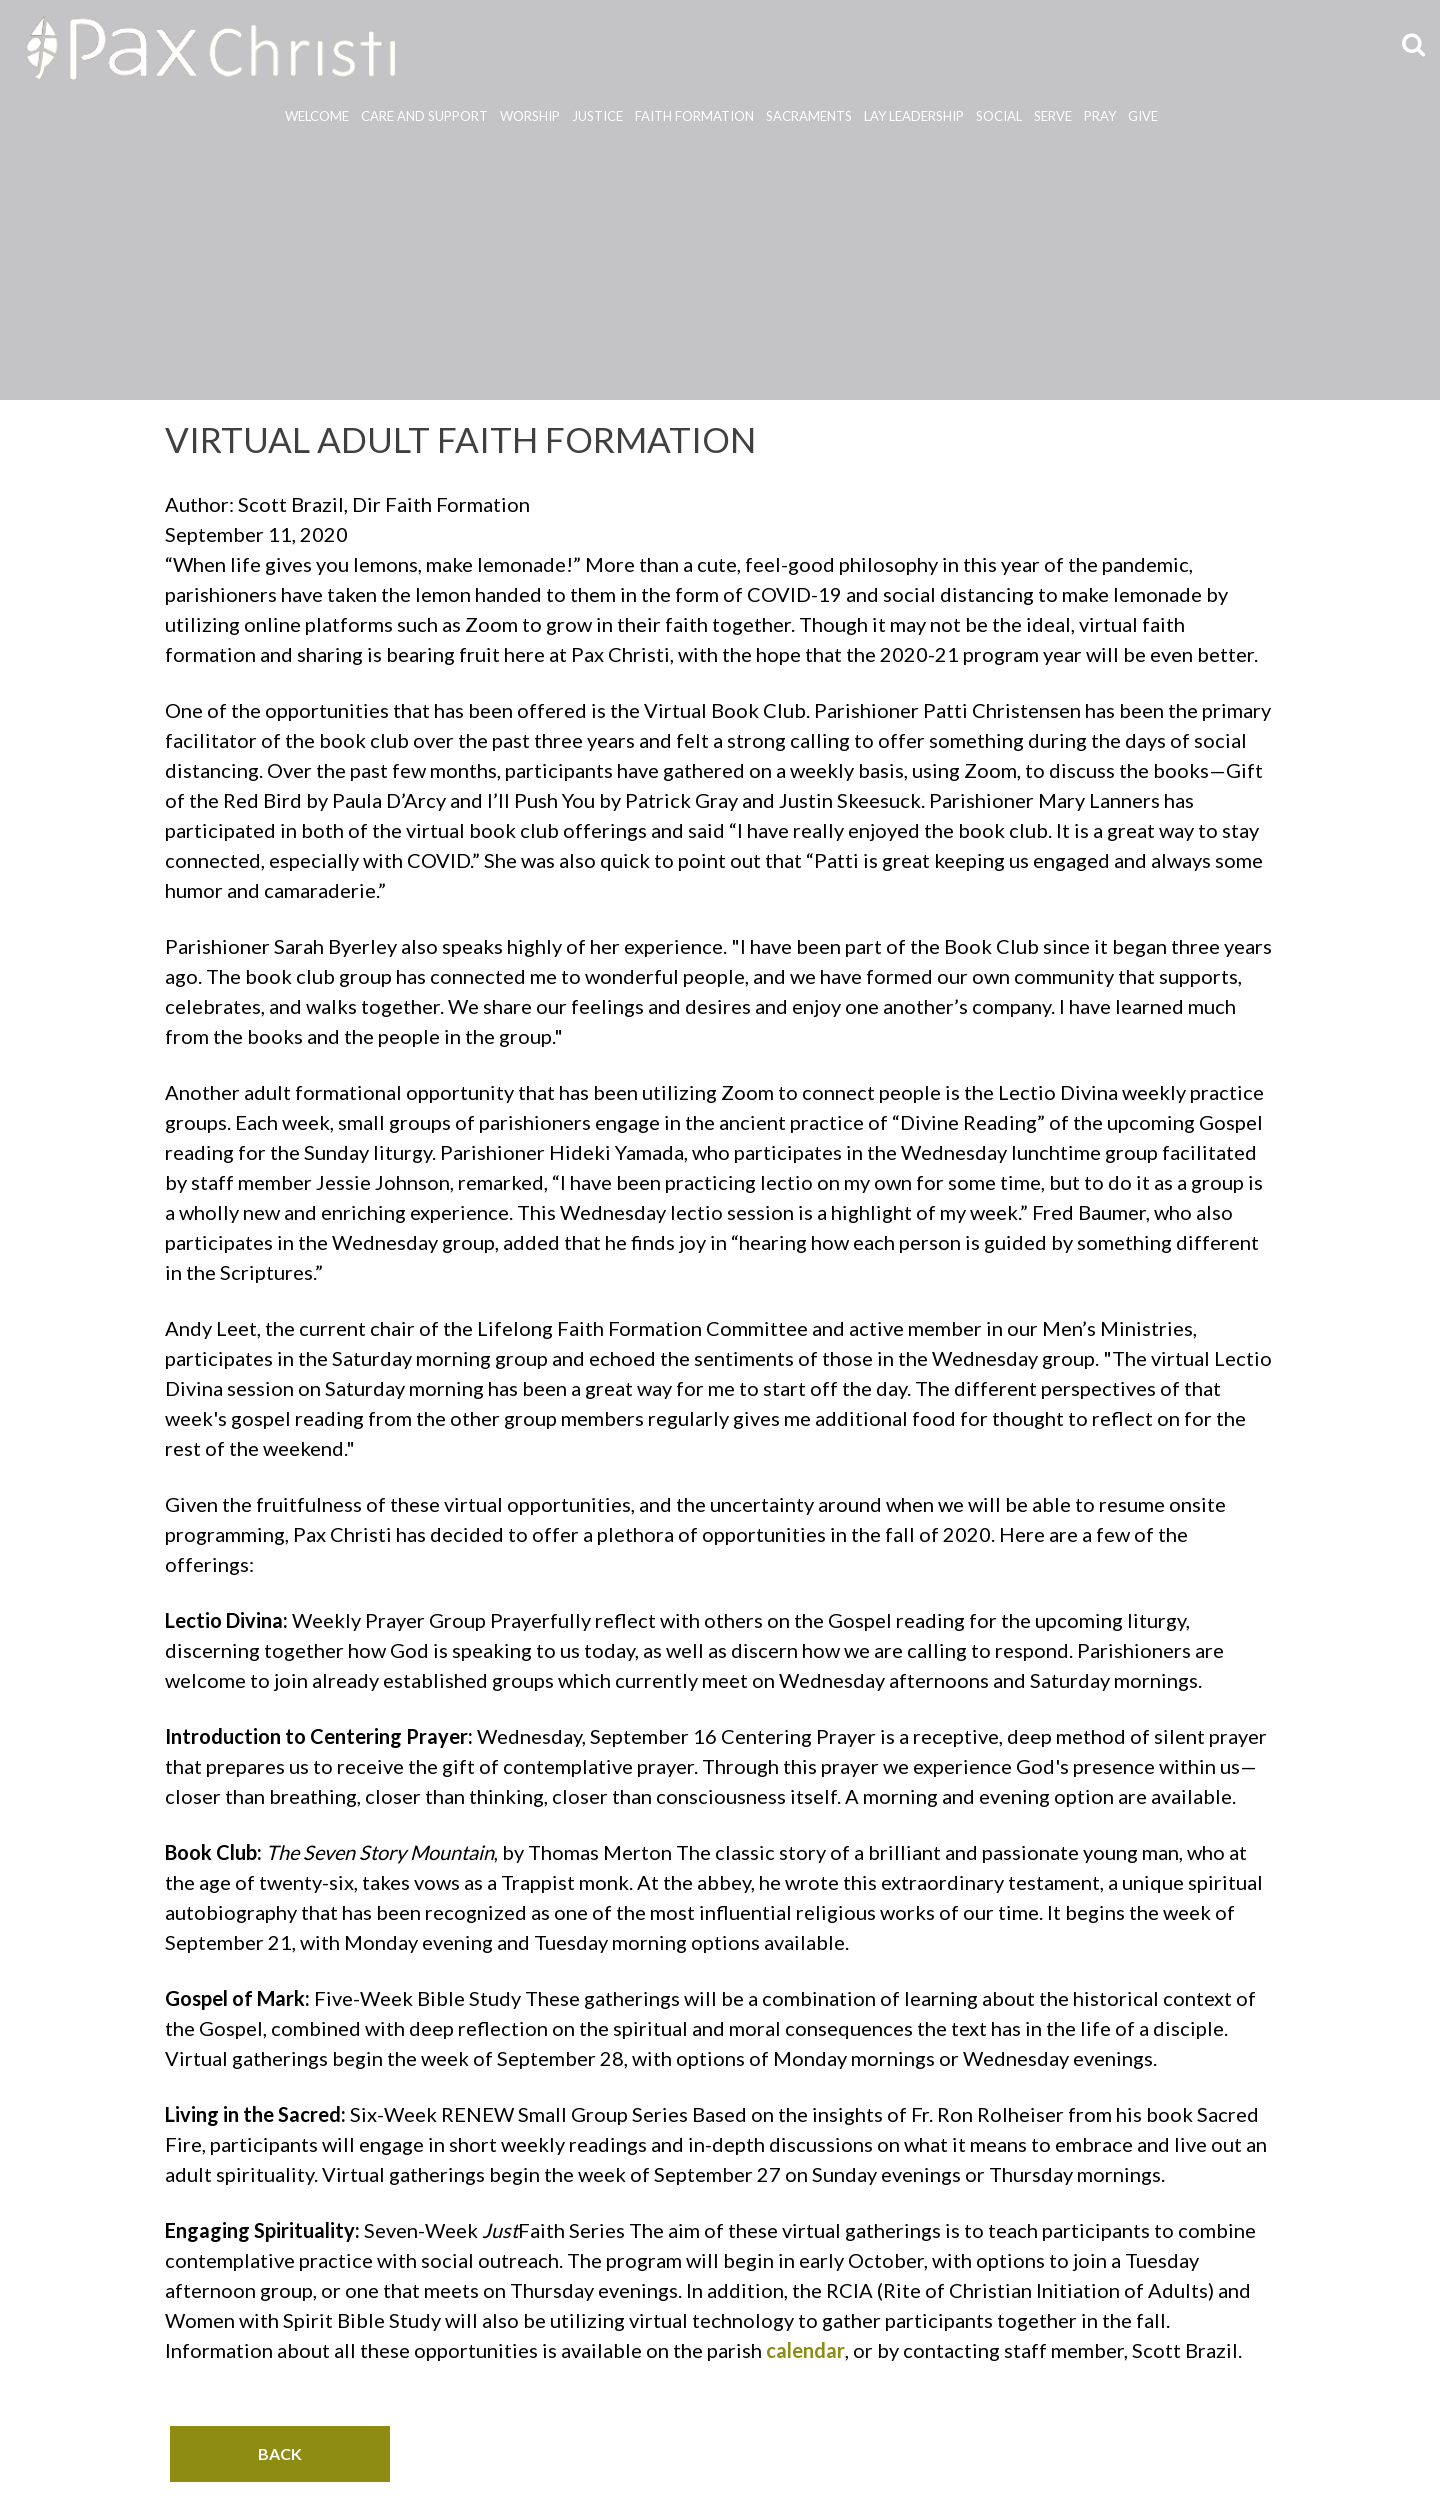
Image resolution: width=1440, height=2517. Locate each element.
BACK (280, 2453)
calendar (805, 2350)
